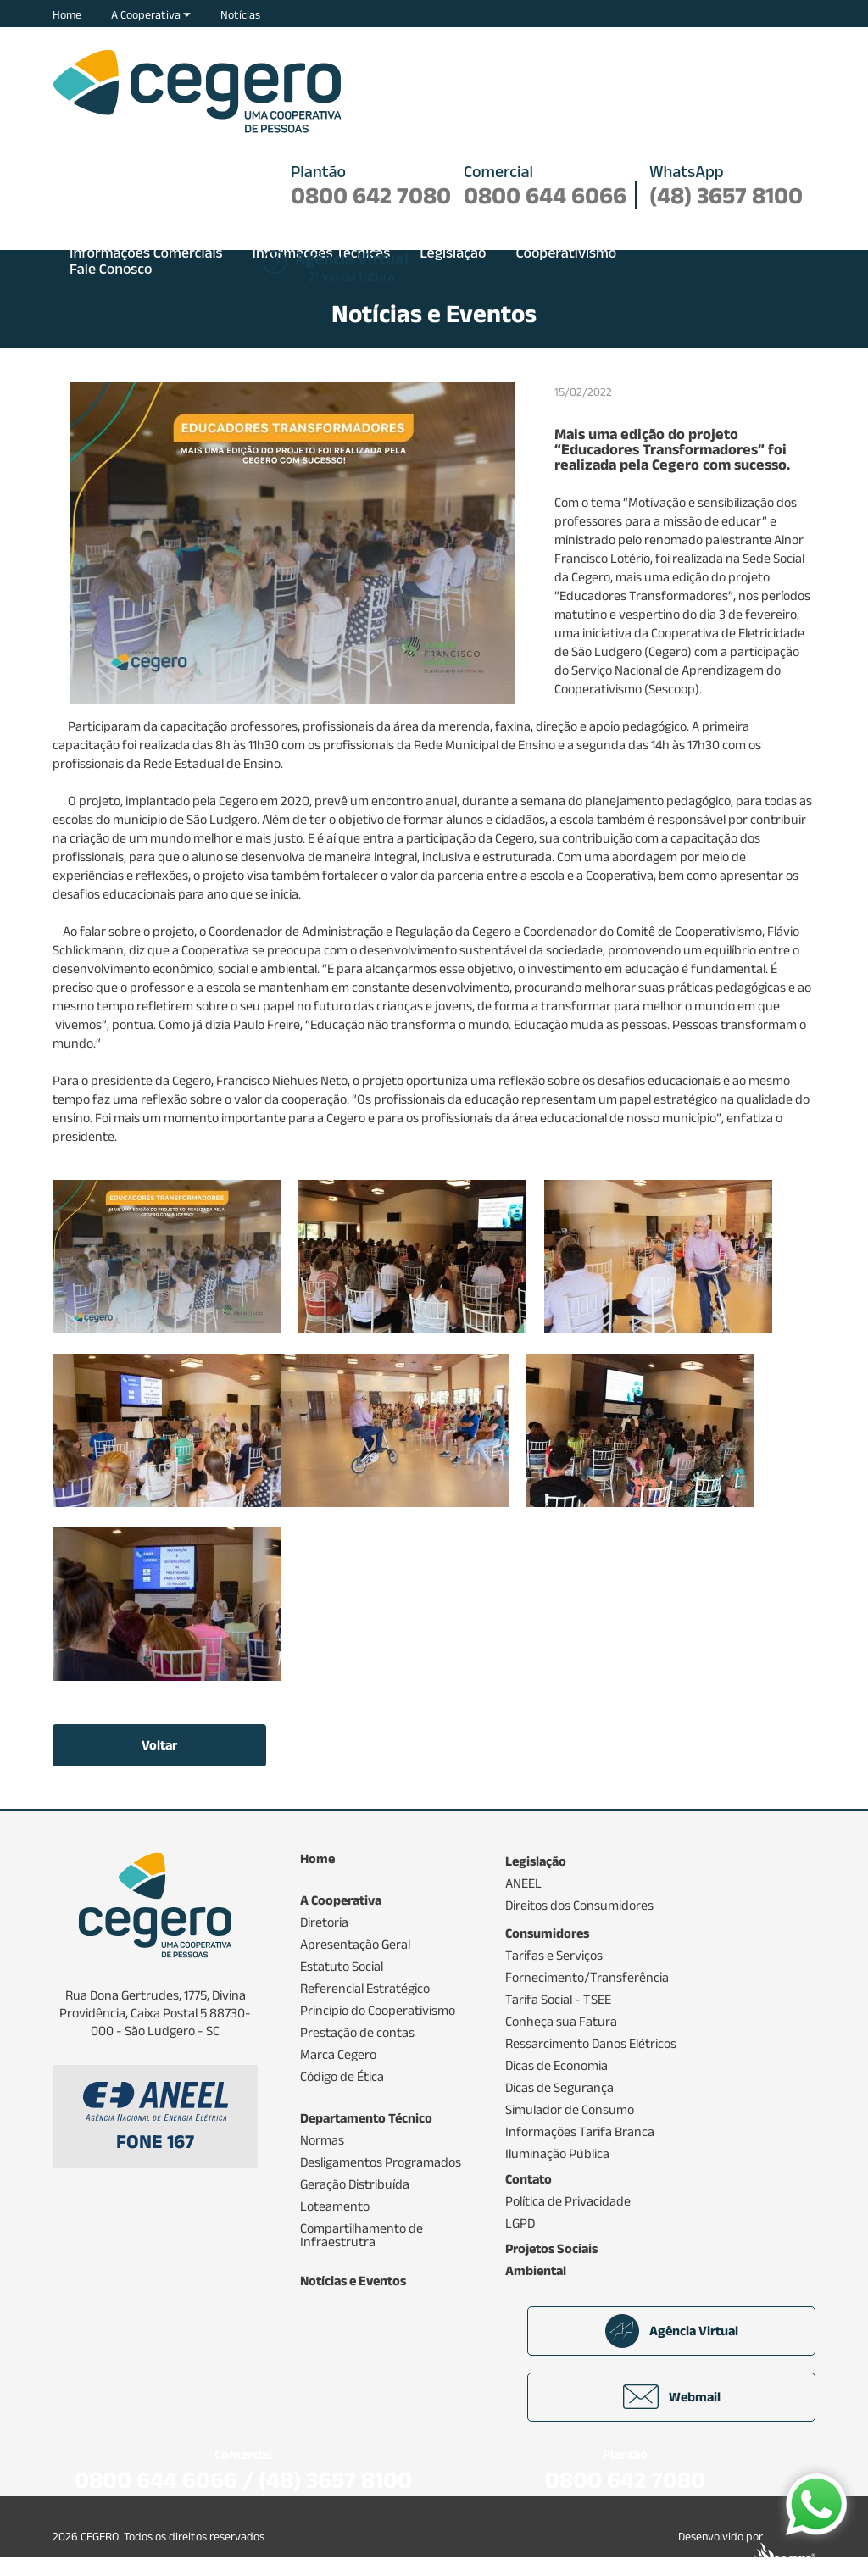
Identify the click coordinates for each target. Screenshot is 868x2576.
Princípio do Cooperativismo (377, 2010)
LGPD (520, 2223)
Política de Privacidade (568, 2201)
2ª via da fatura (352, 268)
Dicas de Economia (556, 2065)
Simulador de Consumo (569, 2110)
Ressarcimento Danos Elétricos (590, 2043)
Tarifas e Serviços (554, 1955)
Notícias (240, 14)
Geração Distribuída (354, 2184)
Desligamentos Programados (380, 2162)
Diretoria (324, 1922)
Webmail (672, 2396)
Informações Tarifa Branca (579, 2132)
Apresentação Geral (355, 1944)
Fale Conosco (111, 268)
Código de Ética (342, 2077)
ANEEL (523, 1883)
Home (67, 14)
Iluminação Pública (557, 2154)
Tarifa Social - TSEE (558, 1999)
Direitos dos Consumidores (579, 1905)
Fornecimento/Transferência (587, 1977)
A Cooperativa (151, 14)
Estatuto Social (341, 1966)
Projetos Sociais (551, 2249)
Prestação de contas (357, 2032)
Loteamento (335, 2206)
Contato (528, 2179)
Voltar (159, 1745)
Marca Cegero (338, 2054)
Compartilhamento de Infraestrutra (361, 2235)
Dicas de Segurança (559, 2088)
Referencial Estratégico (365, 1988)
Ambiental (535, 2271)
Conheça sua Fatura (561, 2021)
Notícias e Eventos (353, 2281)
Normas (322, 2140)
